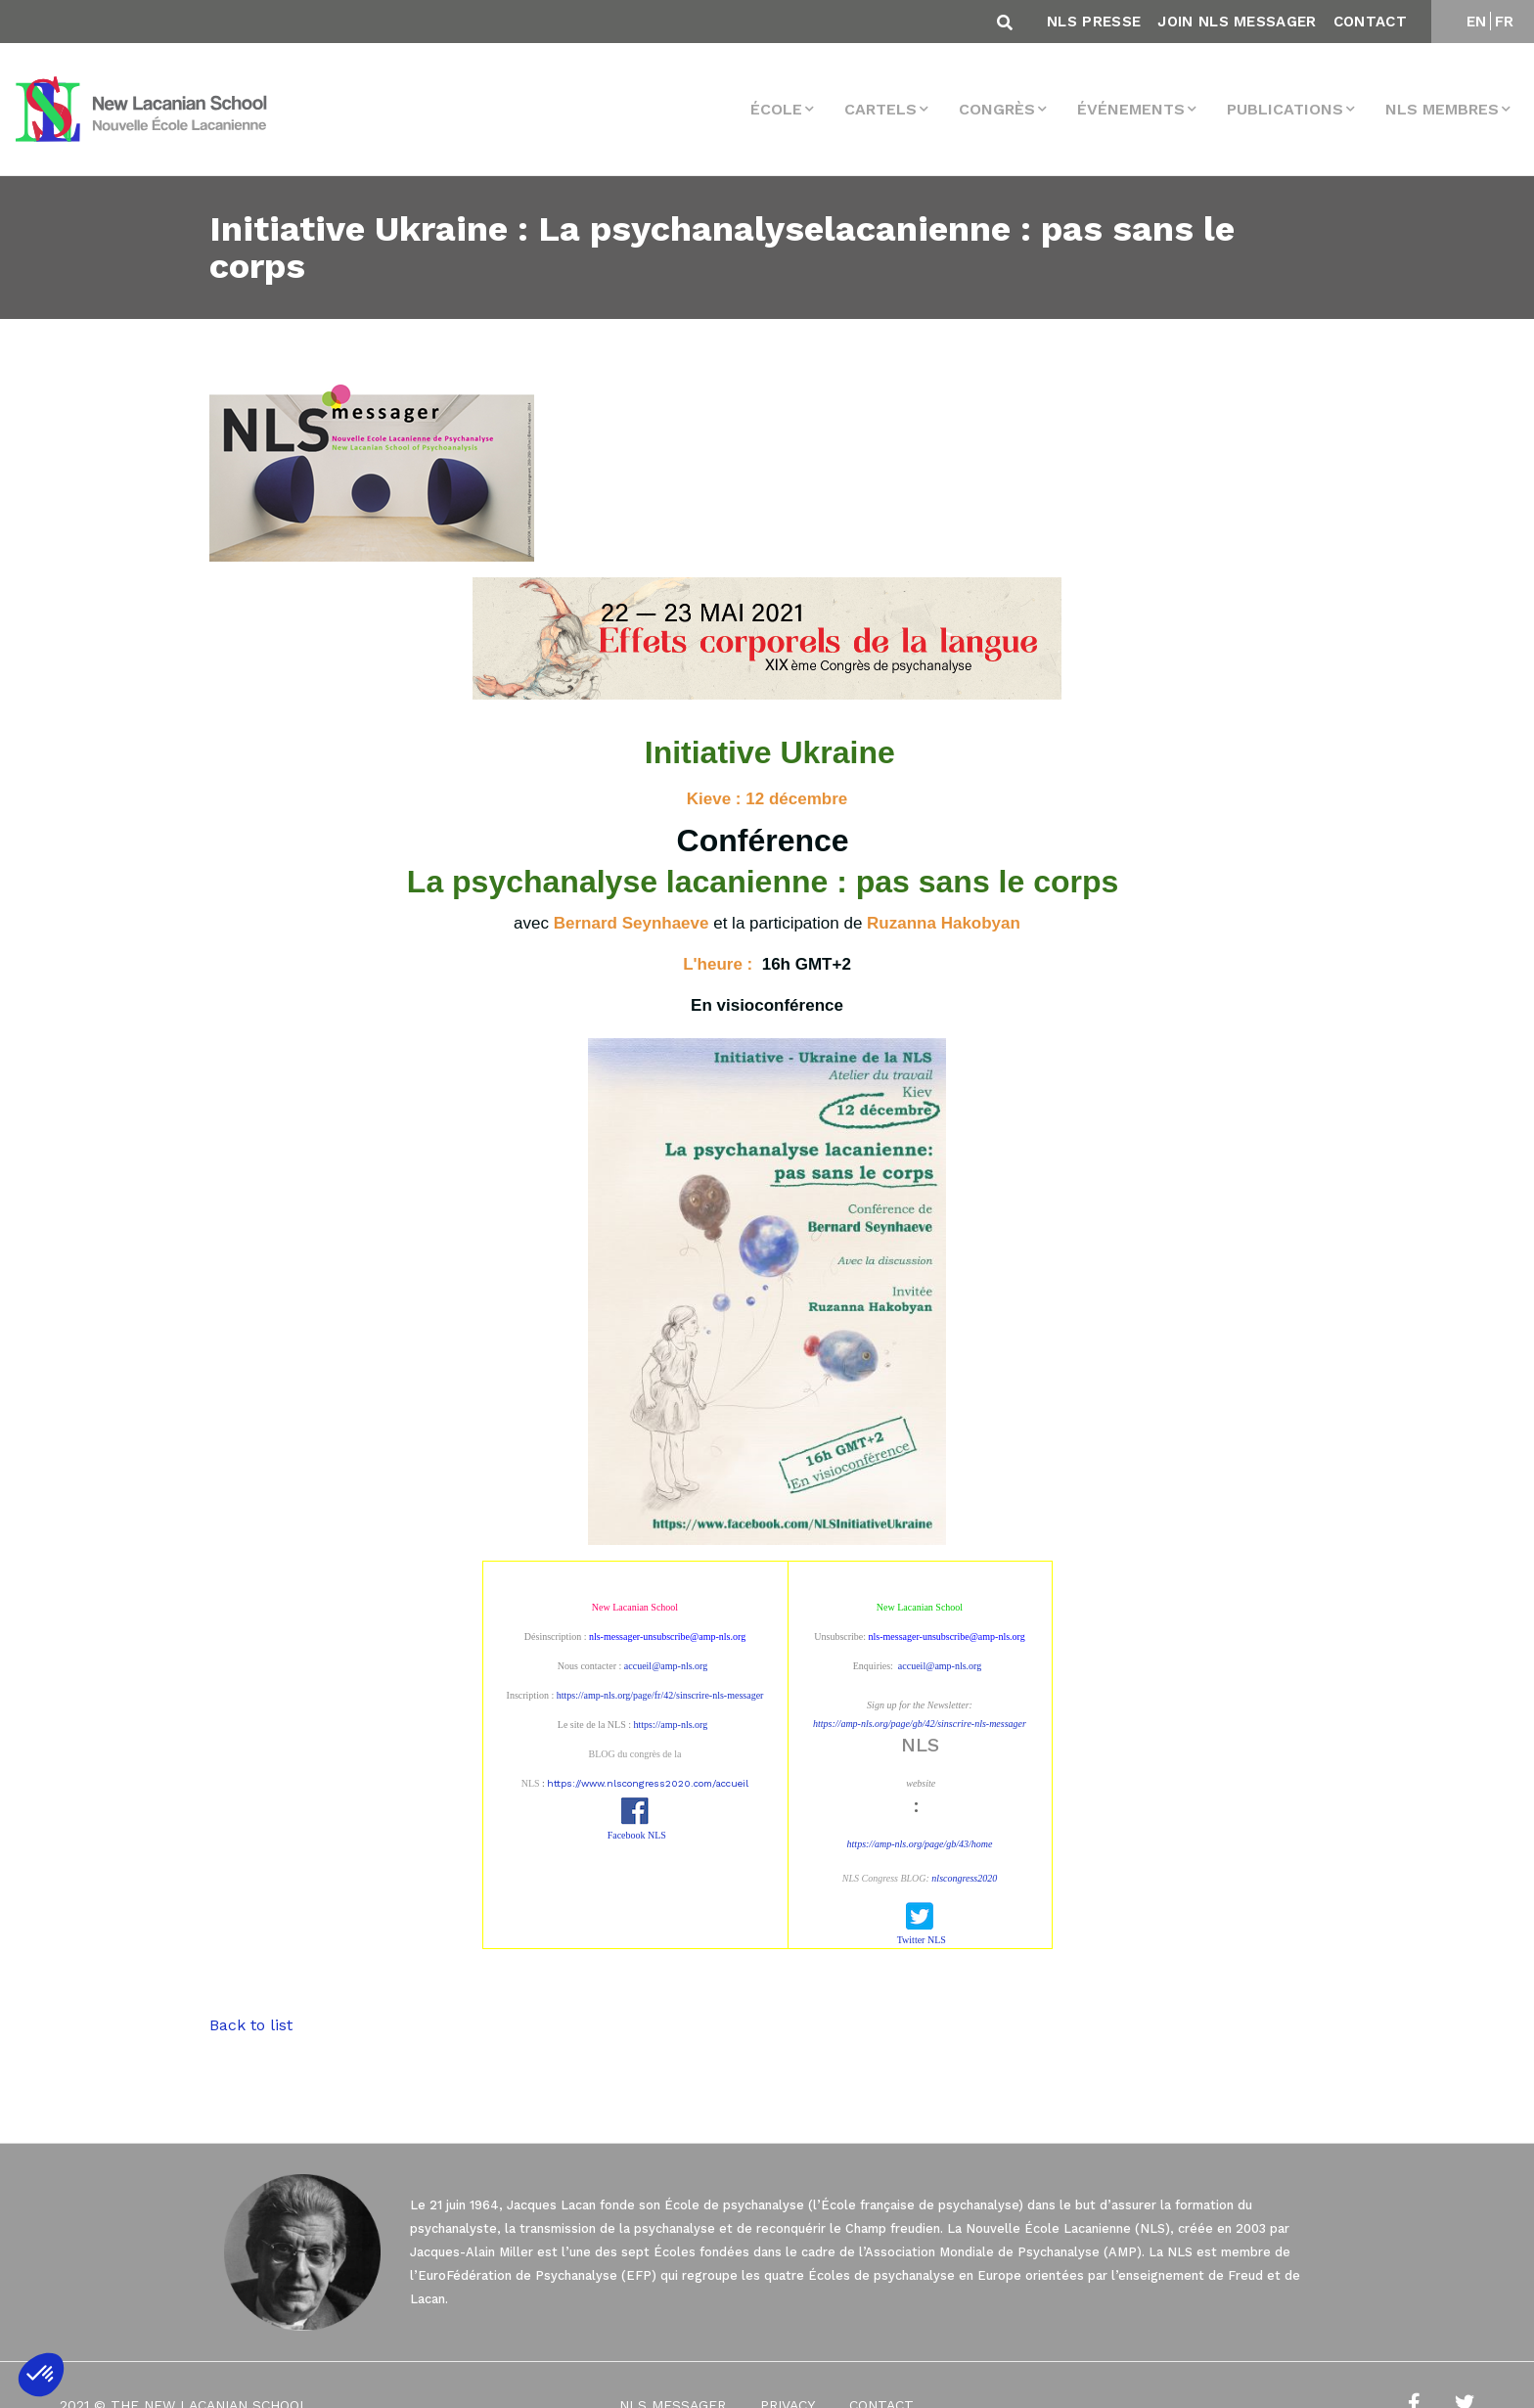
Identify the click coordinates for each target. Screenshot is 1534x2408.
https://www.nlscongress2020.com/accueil (647, 1783)
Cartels (880, 109)
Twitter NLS (921, 1939)
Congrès (997, 109)
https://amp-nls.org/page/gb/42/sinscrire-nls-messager (919, 1723)
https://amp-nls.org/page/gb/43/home (920, 1844)
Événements (1131, 109)
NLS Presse (1094, 21)
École (776, 109)
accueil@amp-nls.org (665, 1665)
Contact (1370, 21)
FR (1504, 21)
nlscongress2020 (964, 1878)
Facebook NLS (637, 1835)
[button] (41, 2374)
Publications (1285, 109)
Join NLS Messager (1236, 21)
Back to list (251, 2025)
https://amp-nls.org (671, 1724)
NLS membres (1442, 109)
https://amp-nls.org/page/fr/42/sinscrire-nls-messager (660, 1695)
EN (1476, 21)
